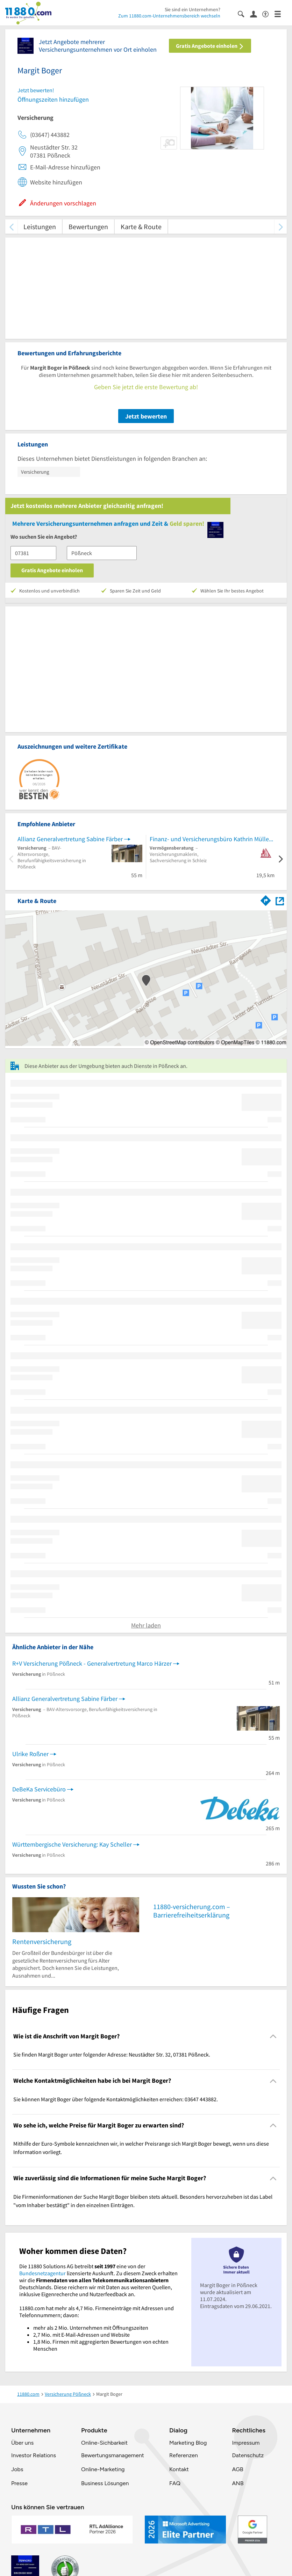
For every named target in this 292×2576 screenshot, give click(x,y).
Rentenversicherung (41, 1941)
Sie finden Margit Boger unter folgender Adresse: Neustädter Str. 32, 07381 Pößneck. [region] (111, 2054)
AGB (237, 2469)
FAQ (174, 2483)
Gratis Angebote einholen (210, 45)
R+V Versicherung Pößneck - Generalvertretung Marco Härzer (92, 1663)
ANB (237, 2483)
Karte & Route (141, 226)
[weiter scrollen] (281, 226)
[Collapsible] (273, 2036)
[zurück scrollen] (11, 226)
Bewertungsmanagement (112, 2455)
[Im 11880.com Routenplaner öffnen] (266, 899)
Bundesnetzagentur (42, 2273)
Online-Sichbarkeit (104, 2442)
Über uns (22, 2442)
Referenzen (183, 2455)
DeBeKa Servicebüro (39, 1789)
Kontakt (179, 2469)
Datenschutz (248, 2455)
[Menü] (281, 13)
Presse (19, 2483)
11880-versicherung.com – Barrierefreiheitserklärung (191, 1910)
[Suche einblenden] (244, 13)
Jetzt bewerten (146, 416)
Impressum (245, 2442)
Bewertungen (88, 226)
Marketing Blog (188, 2442)
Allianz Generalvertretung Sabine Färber (70, 839)
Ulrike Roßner (30, 1754)
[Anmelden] (256, 13)
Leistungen (39, 226)
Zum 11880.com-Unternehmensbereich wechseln (169, 16)
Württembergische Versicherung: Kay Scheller (72, 1844)
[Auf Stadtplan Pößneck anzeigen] (280, 900)
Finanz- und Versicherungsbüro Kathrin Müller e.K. (212, 839)
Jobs (17, 2469)
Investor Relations (33, 2455)
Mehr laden (146, 1625)
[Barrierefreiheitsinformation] (268, 13)
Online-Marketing (102, 2469)
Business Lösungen (105, 2483)
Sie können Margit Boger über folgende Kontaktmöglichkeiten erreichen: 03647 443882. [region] (115, 2099)
